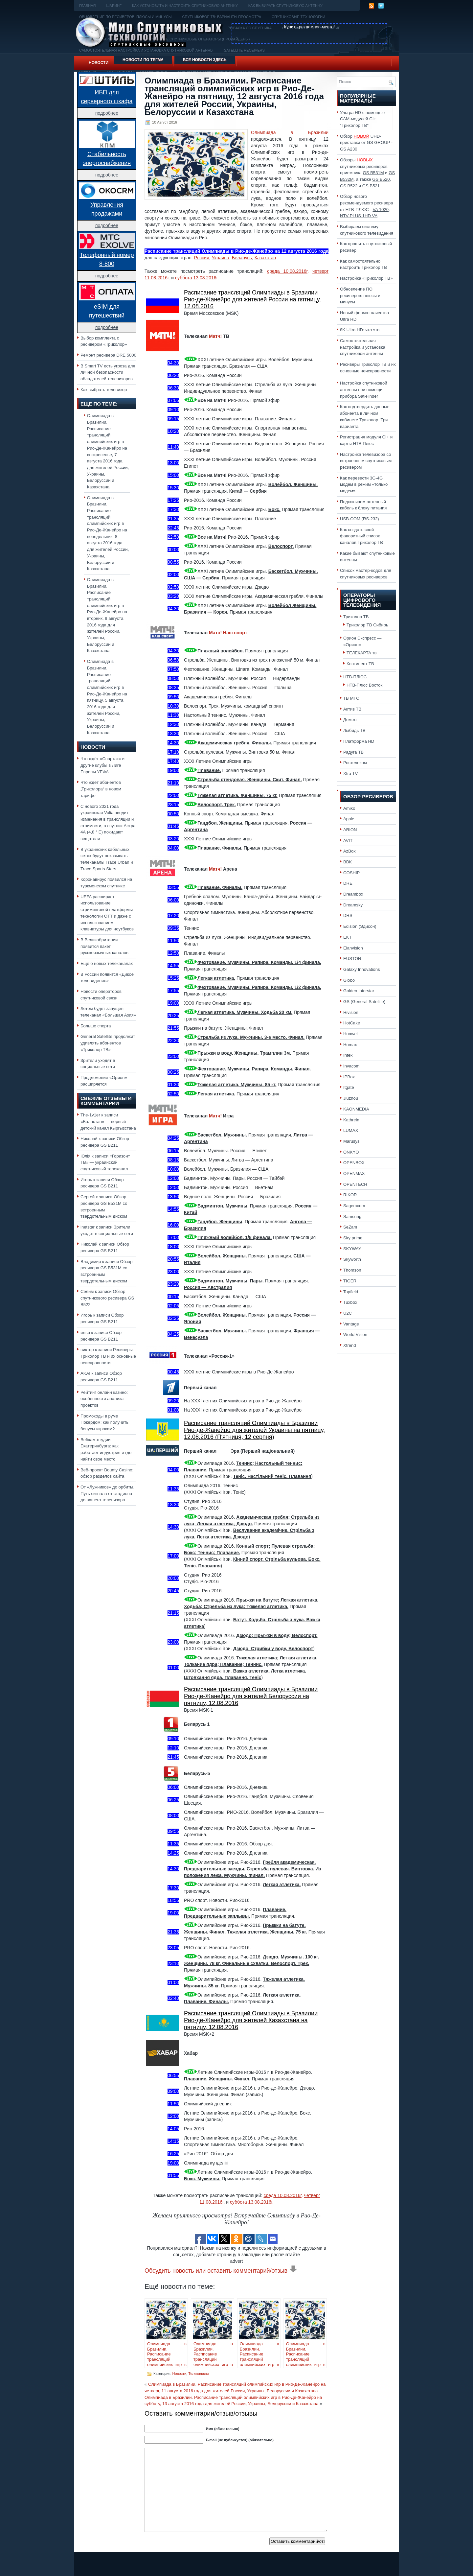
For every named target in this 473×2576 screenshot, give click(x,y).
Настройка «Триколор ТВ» (366, 278)
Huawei (350, 1033)
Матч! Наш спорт (228, 632)
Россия (201, 257)
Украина (220, 257)
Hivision (350, 1012)
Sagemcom (354, 1205)
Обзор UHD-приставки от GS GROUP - (366, 143)
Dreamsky (353, 904)
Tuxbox (350, 1302)
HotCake (351, 1022)
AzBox (349, 851)
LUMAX (350, 1130)
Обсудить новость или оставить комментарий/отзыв (221, 2270)
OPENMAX (354, 1173)
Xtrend (349, 1345)
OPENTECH (355, 1184)
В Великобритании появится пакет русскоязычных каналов (104, 946)
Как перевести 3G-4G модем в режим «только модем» (364, 484)
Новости (98, 62)
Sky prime (352, 1237)
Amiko (349, 808)
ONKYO (351, 1152)
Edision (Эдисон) (359, 926)
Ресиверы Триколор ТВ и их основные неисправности (108, 1356)
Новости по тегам (143, 60)
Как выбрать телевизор (103, 389)
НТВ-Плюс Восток (364, 685)
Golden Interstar (358, 990)
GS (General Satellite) (364, 1001)
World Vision (355, 1334)
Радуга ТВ (353, 752)
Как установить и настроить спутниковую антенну (185, 6)
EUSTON (352, 958)
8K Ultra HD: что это (359, 329)
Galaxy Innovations (361, 969)
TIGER (349, 1280)
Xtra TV (350, 773)
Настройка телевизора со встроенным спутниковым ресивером (366, 461)
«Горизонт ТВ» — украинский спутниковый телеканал (105, 1162)
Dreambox (353, 894)
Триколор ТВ (356, 616)
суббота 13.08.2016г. (197, 277)
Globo (349, 980)
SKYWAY (352, 1248)
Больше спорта (95, 1025)
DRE (347, 883)
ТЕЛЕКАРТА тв (362, 652)
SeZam (350, 1227)
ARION (350, 829)
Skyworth (352, 1259)
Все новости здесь (205, 60)
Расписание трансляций (172, 251)
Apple (348, 818)
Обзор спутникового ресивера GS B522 (107, 1298)
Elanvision (353, 948)
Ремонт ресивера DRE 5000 (108, 355)
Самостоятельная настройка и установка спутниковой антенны (362, 347)
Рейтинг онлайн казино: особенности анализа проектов (104, 1399)
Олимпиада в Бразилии (289, 132)
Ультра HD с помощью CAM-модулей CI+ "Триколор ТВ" (362, 119)
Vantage (351, 1324)
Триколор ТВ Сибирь (367, 624)
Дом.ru (350, 719)
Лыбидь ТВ (354, 730)
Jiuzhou (350, 1098)
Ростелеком (355, 762)
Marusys (351, 1141)
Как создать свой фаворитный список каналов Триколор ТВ (361, 536)
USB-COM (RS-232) (359, 518)
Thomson (352, 1270)
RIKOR (350, 1194)
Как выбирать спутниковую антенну (285, 6)
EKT (347, 937)
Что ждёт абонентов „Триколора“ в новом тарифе (100, 789)
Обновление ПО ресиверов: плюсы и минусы (360, 295)
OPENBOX (354, 1162)
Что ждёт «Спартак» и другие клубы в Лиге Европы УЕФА (102, 765)
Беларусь (242, 257)
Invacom (351, 1066)
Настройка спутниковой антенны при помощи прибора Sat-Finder (363, 389)
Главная (87, 6)
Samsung (352, 1216)
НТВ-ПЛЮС (355, 676)
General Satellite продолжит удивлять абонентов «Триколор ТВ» (107, 1043)
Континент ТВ (360, 663)
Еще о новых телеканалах (106, 963)
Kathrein (351, 1119)
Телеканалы (198, 2374)
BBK (347, 861)
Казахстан (265, 257)
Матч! (215, 336)
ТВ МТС (351, 698)
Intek (347, 1055)
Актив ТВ (352, 709)
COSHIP (351, 872)
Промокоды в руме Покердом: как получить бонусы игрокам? (104, 1422)
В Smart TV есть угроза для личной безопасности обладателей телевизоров (107, 372)
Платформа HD (358, 741)
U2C (347, 1313)
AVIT (347, 840)
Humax (350, 1044)
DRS (347, 915)
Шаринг (114, 6)
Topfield (350, 1291)
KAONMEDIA (356, 1109)
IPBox (349, 1076)
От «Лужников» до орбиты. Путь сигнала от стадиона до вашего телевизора (107, 1493)
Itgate (348, 1087)
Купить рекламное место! (309, 26)
